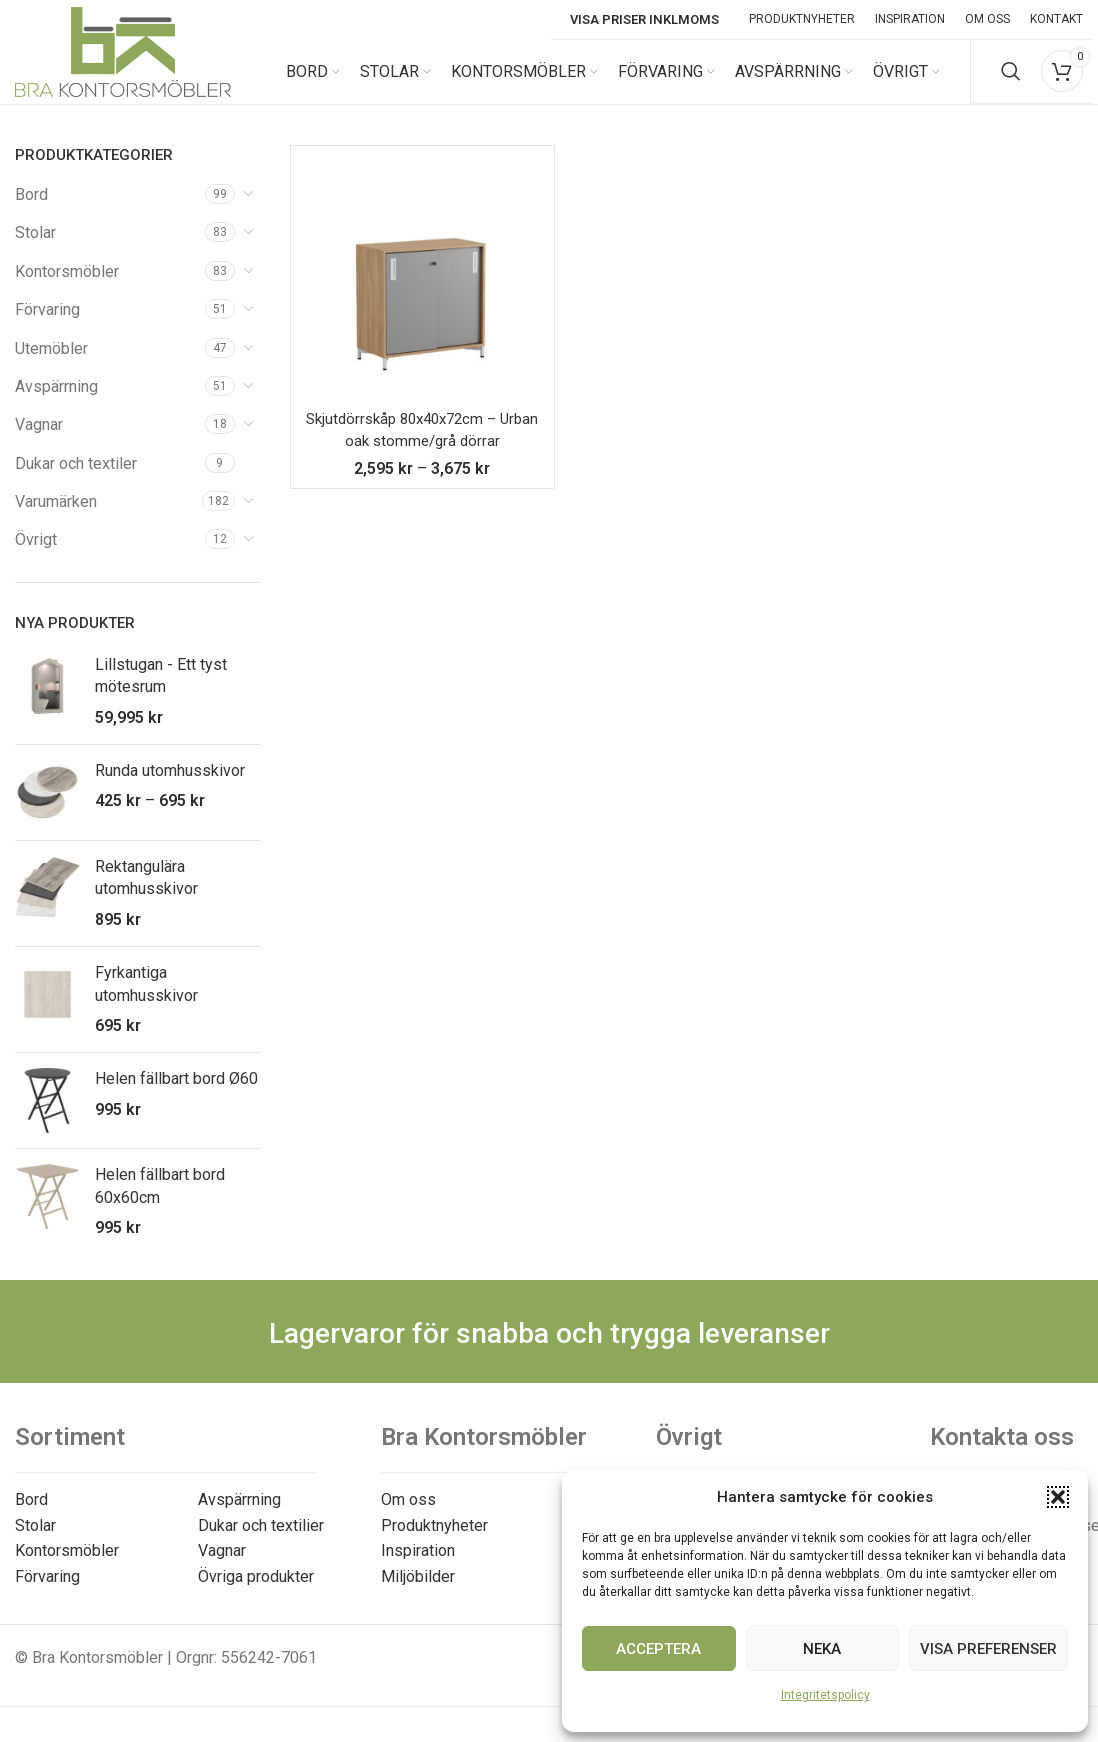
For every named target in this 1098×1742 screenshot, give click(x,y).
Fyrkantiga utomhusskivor (146, 999)
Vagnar (39, 440)
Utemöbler (51, 364)
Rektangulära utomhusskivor (146, 893)
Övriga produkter (256, 1592)
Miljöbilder (418, 1592)
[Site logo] (123, 78)
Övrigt (36, 556)
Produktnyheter (434, 1541)
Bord (31, 210)
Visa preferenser (988, 1649)
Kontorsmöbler (67, 287)
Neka (822, 1649)
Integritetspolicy (825, 1695)
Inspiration (418, 1566)
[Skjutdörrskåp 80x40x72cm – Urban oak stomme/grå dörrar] (422, 293)
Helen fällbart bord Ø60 (176, 1094)
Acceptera (658, 1649)
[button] (1058, 1497)
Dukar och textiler (76, 479)
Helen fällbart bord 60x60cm (160, 1201)
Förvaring (47, 325)
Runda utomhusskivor (170, 786)
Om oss (408, 1515)
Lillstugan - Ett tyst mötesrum (161, 691)
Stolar (35, 248)
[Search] (1011, 80)
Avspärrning (56, 402)
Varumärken (56, 517)
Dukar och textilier (261, 1541)
